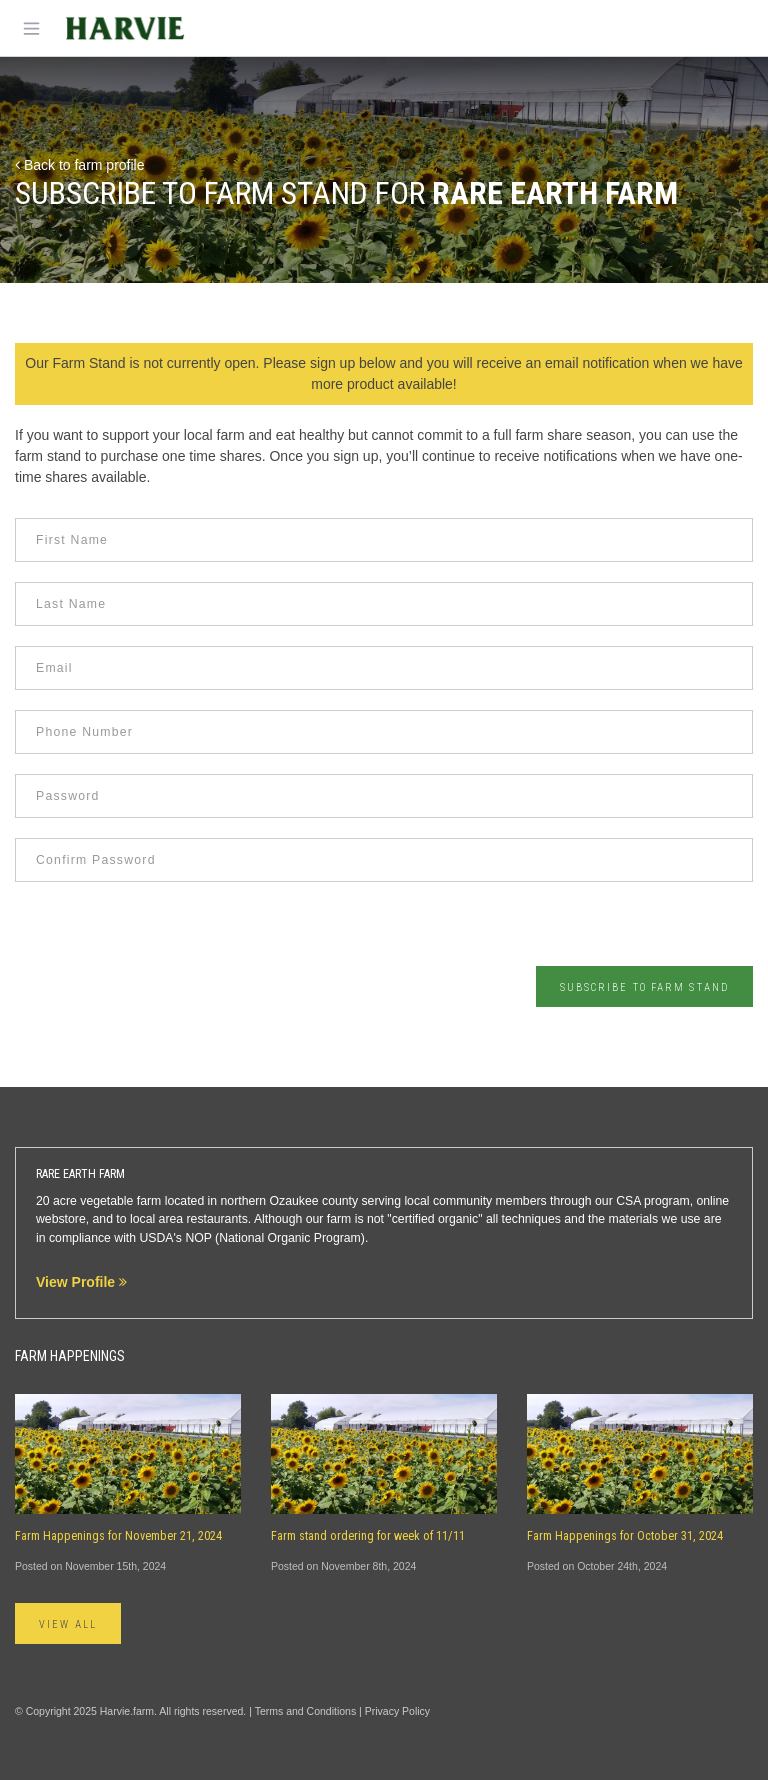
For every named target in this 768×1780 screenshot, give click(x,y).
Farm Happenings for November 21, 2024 (118, 1536)
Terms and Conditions (306, 1711)
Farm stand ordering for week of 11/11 (368, 1536)
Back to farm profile (80, 165)
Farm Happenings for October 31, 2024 (625, 1536)
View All (68, 1624)
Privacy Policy (397, 1711)
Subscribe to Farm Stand (644, 987)
